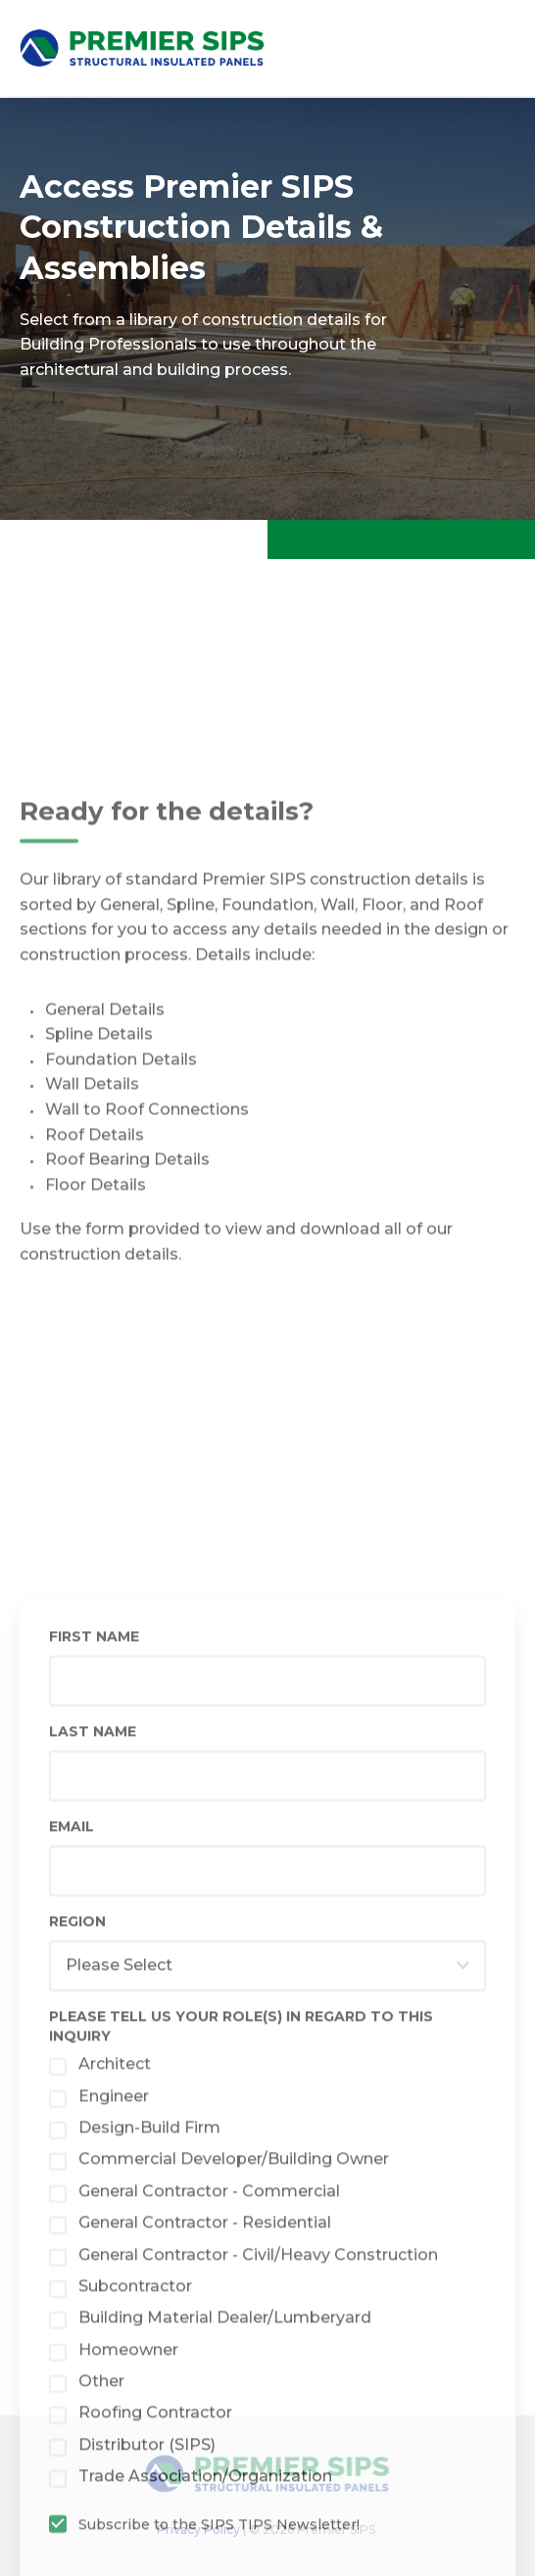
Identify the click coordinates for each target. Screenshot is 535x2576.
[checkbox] (267, 2250)
